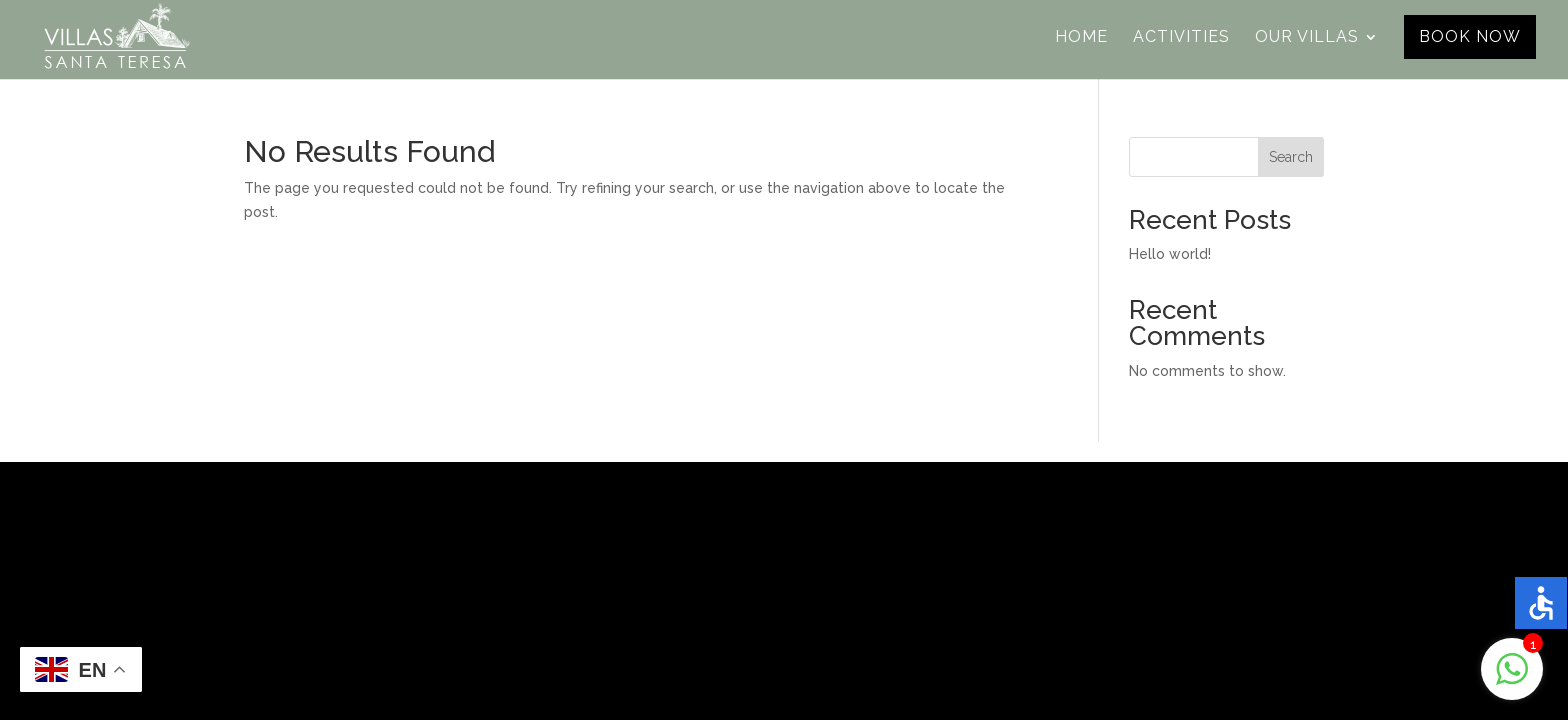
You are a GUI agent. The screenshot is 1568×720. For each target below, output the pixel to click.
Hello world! (1170, 254)
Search (1291, 157)
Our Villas (1307, 38)
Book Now (1470, 36)
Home (1081, 38)
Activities (1181, 38)
